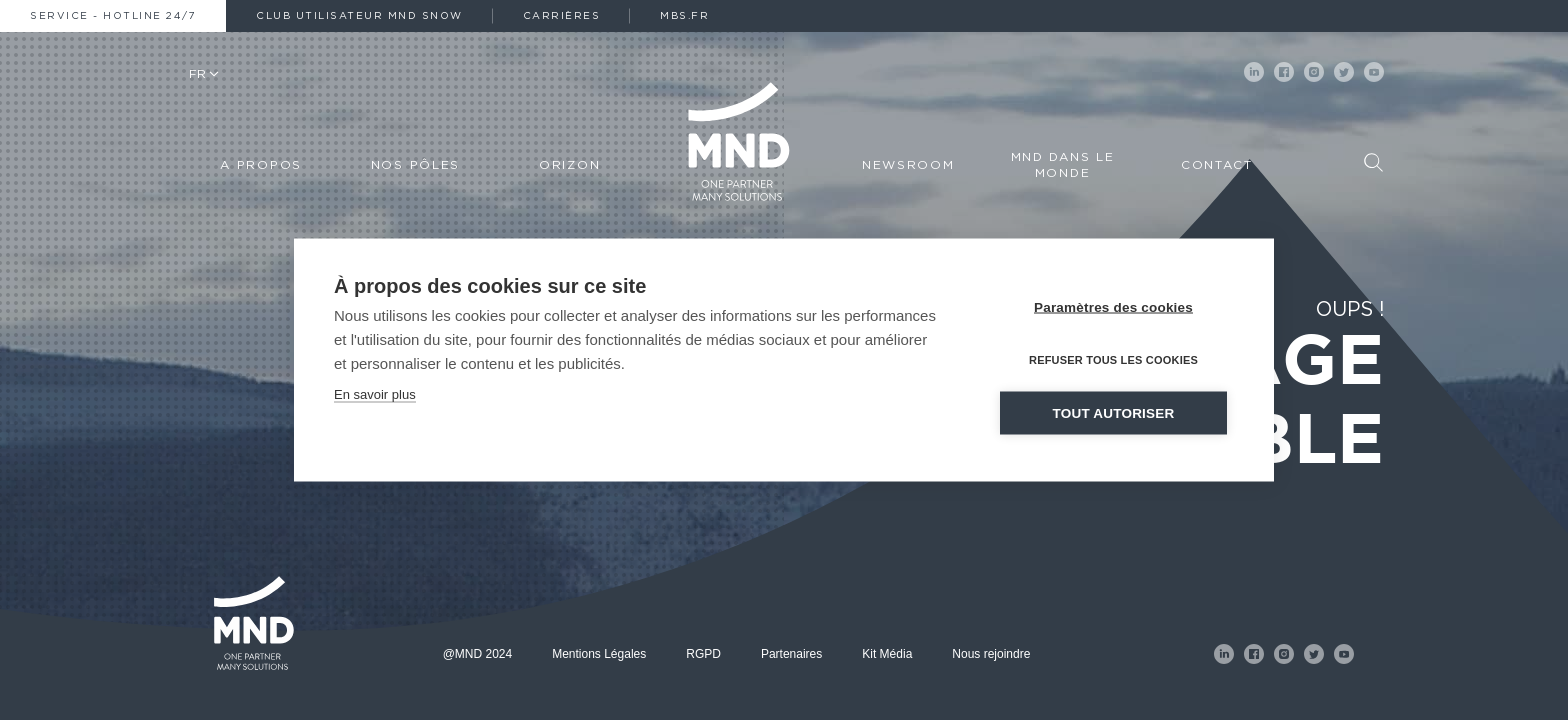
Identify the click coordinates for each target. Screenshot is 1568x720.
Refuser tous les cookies (1113, 359)
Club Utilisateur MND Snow (359, 16)
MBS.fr (684, 16)
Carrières (562, 16)
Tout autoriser (1114, 412)
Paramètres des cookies (1113, 306)
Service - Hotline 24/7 (113, 16)
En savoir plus (375, 393)
